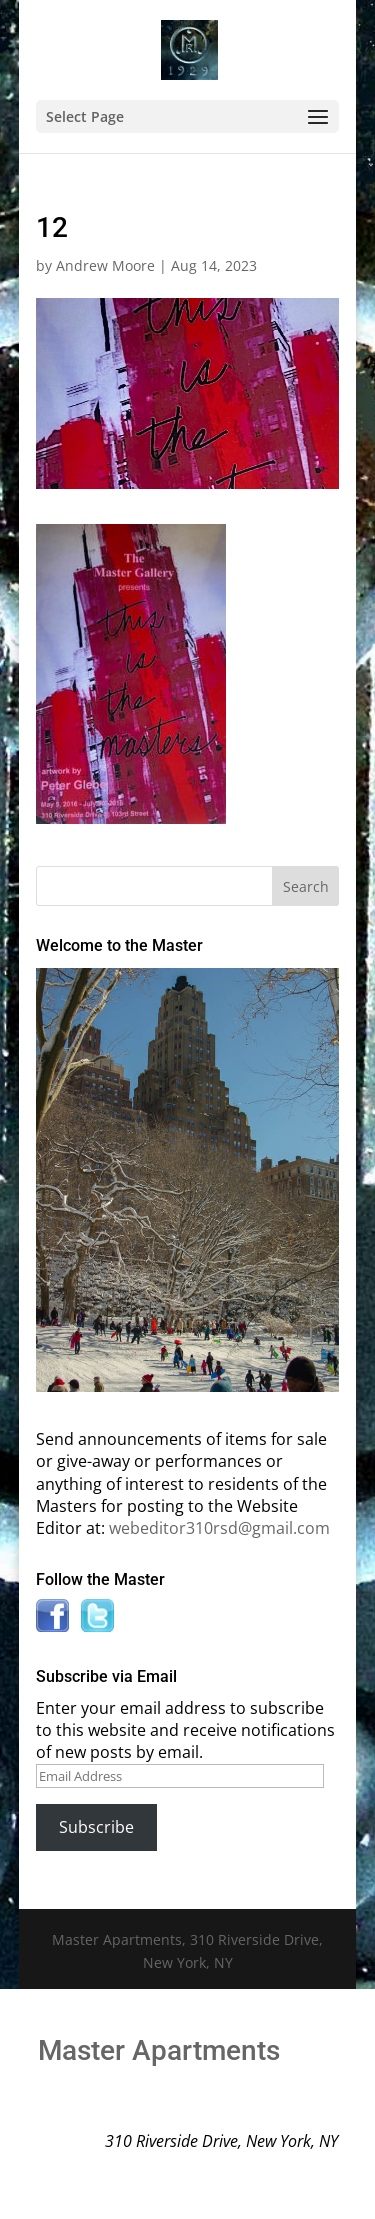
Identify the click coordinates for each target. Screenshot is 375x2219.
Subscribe (96, 1827)
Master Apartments (159, 2050)
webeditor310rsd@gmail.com (219, 1528)
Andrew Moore (105, 265)
